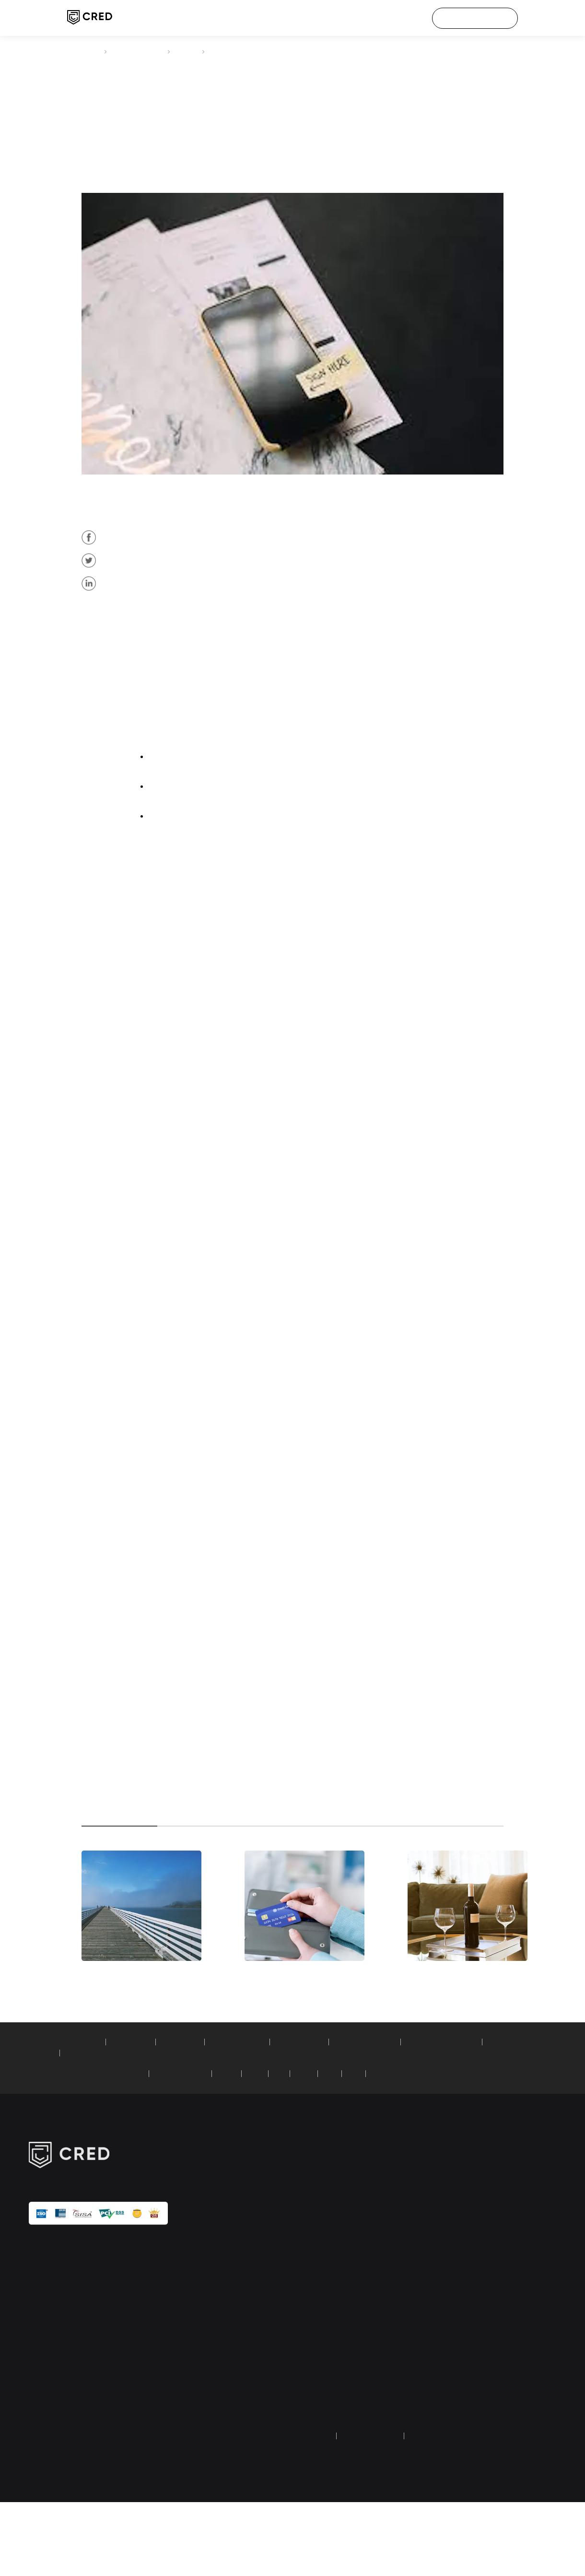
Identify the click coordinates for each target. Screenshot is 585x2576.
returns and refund (450, 2510)
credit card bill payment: (65, 2148)
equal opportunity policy (495, 2424)
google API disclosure (491, 2393)
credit (285, 1109)
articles (198, 51)
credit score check (319, 2261)
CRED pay (306, 2246)
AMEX (163, 611)
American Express (249, 1109)
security (471, 2347)
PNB (375, 2148)
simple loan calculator (102, 2127)
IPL (464, 2277)
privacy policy (312, 2510)
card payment (297, 1109)
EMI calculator (142, 2116)
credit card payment (142, 51)
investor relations (484, 2362)
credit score (172, 1759)
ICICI (281, 2148)
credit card (175, 611)
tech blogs (307, 2362)
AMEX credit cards (225, 561)
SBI (304, 2148)
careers (471, 2261)
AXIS (328, 2148)
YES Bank (406, 2148)
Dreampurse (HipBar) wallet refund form (331, 2429)
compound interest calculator (189, 2127)
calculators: (46, 2116)
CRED (89, 51)
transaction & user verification (504, 2377)
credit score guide (318, 2408)
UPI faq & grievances (490, 2408)
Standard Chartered (201, 2148)
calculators (308, 2377)
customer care (481, 2292)
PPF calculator (195, 2116)
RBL (352, 2148)
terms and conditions (377, 2510)
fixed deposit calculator (403, 2116)
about (469, 2246)
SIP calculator (89, 2116)
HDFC (253, 2148)
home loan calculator (259, 2116)
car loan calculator (329, 2116)
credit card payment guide (332, 2393)
